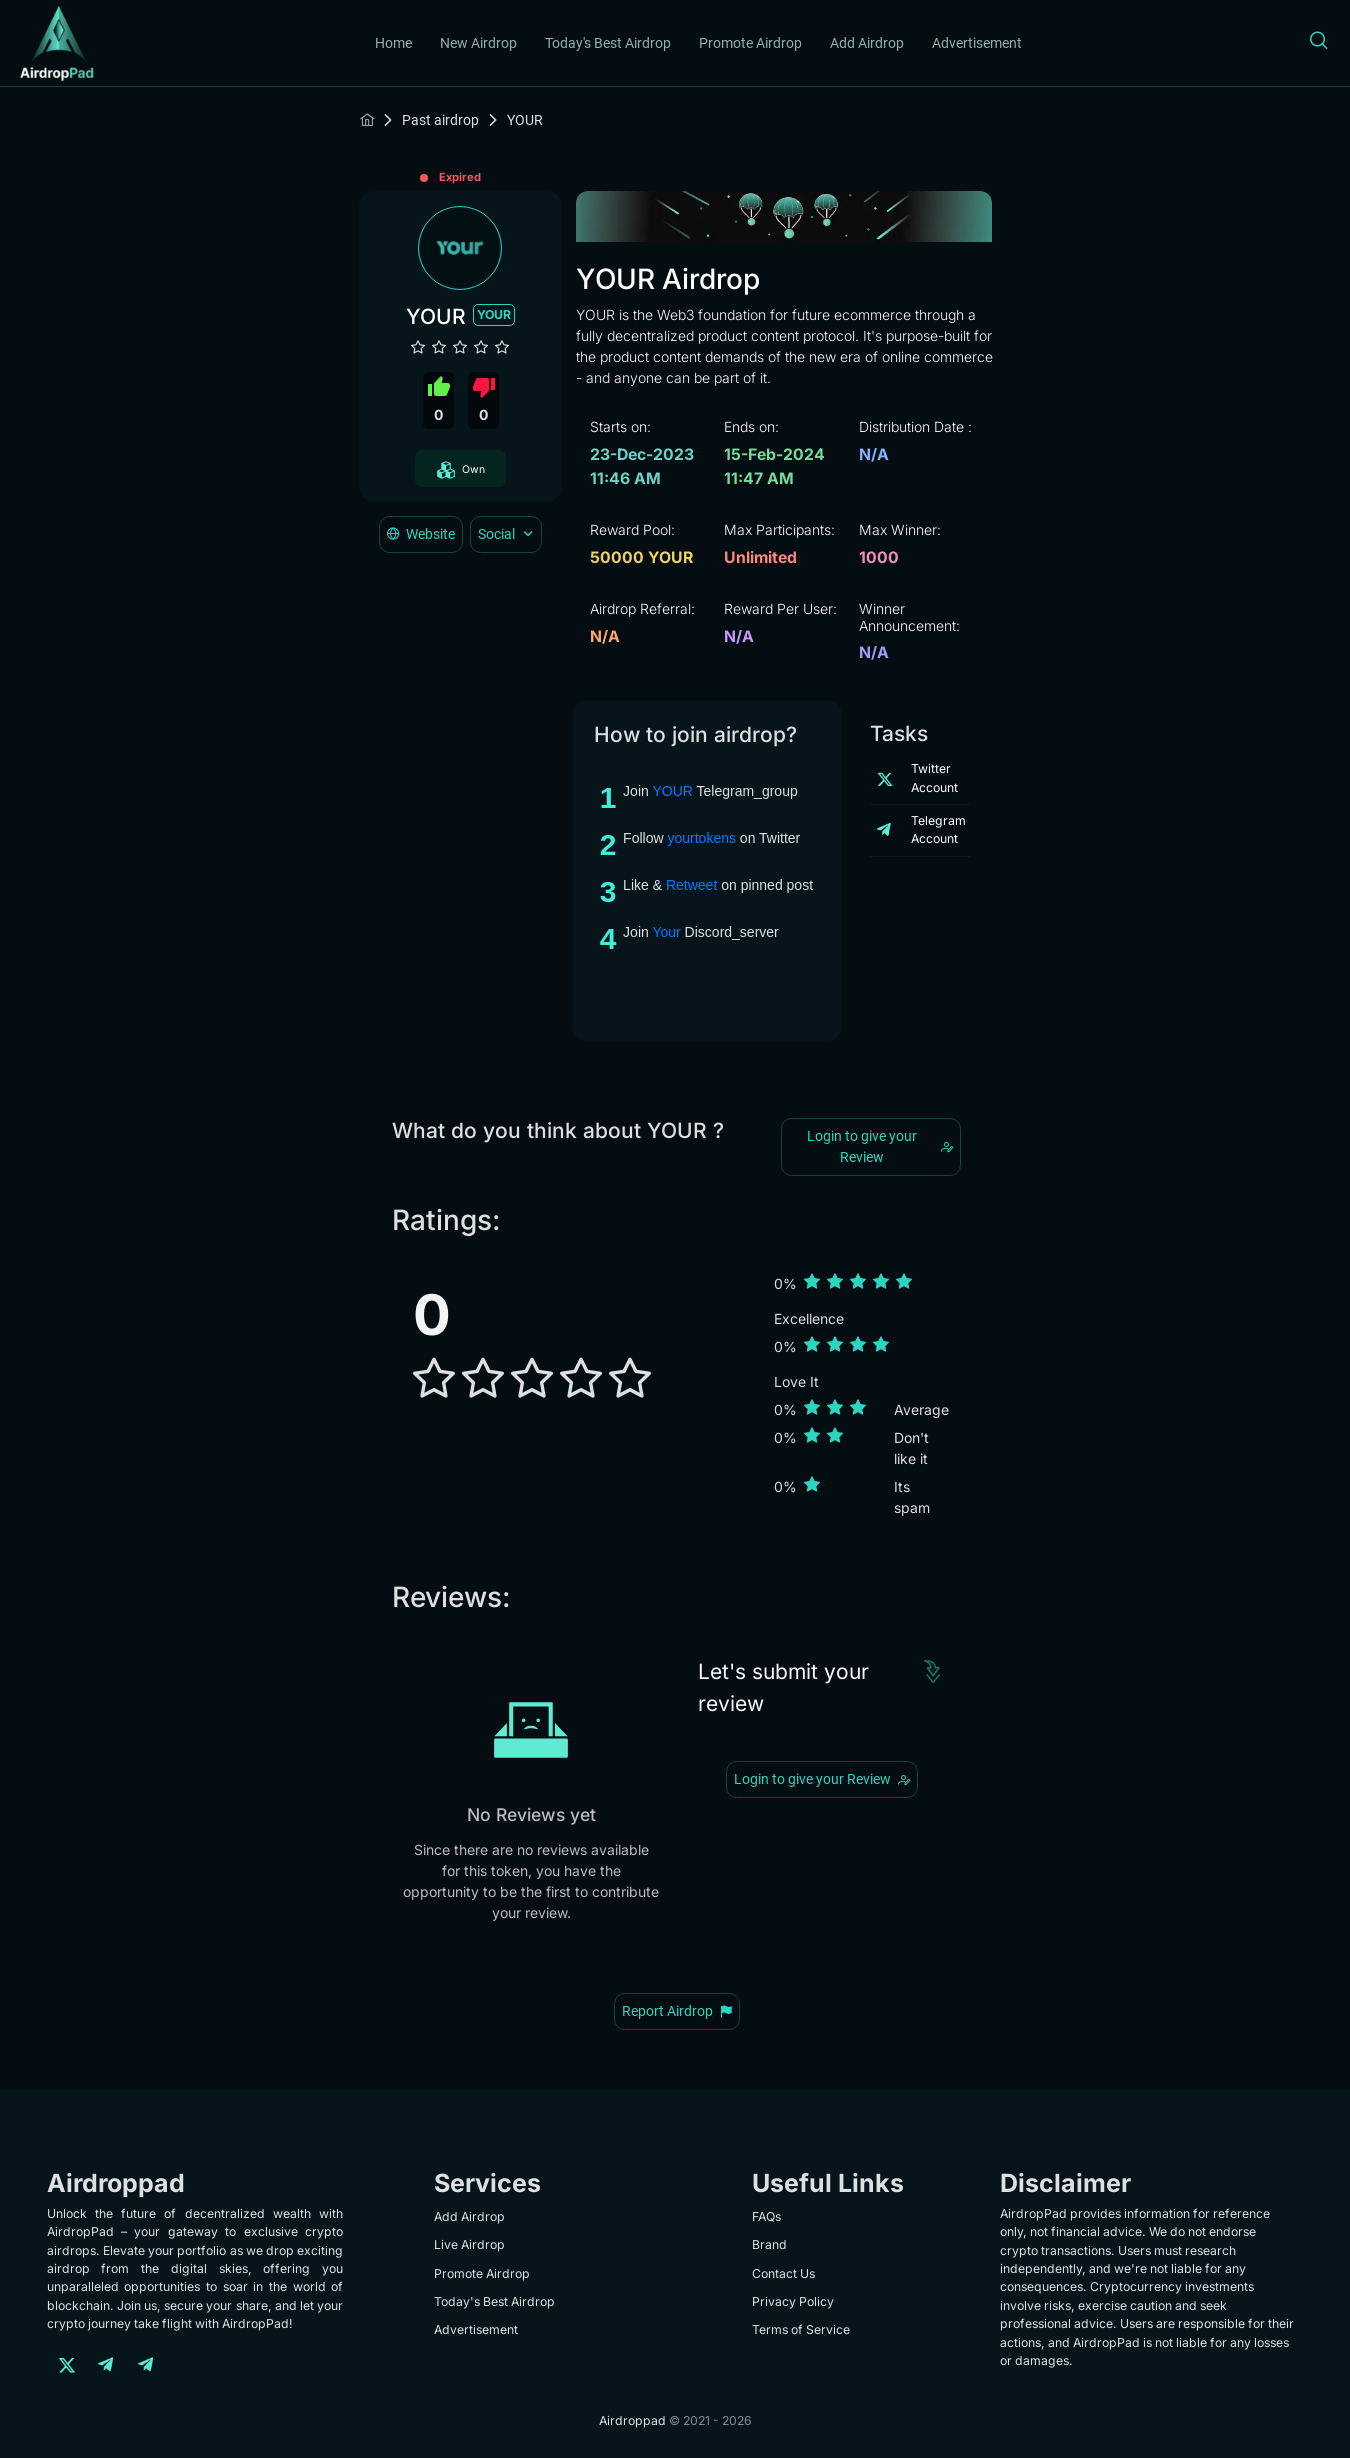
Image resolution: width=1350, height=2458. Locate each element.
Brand (769, 2244)
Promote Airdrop (750, 43)
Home (393, 43)
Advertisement (977, 43)
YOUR (672, 791)
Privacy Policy (793, 2301)
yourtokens (701, 838)
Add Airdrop (867, 43)
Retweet (691, 885)
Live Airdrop (469, 2244)
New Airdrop (478, 43)
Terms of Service (801, 2329)
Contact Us (783, 2273)
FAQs (766, 2216)
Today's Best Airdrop (608, 43)
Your (666, 932)
